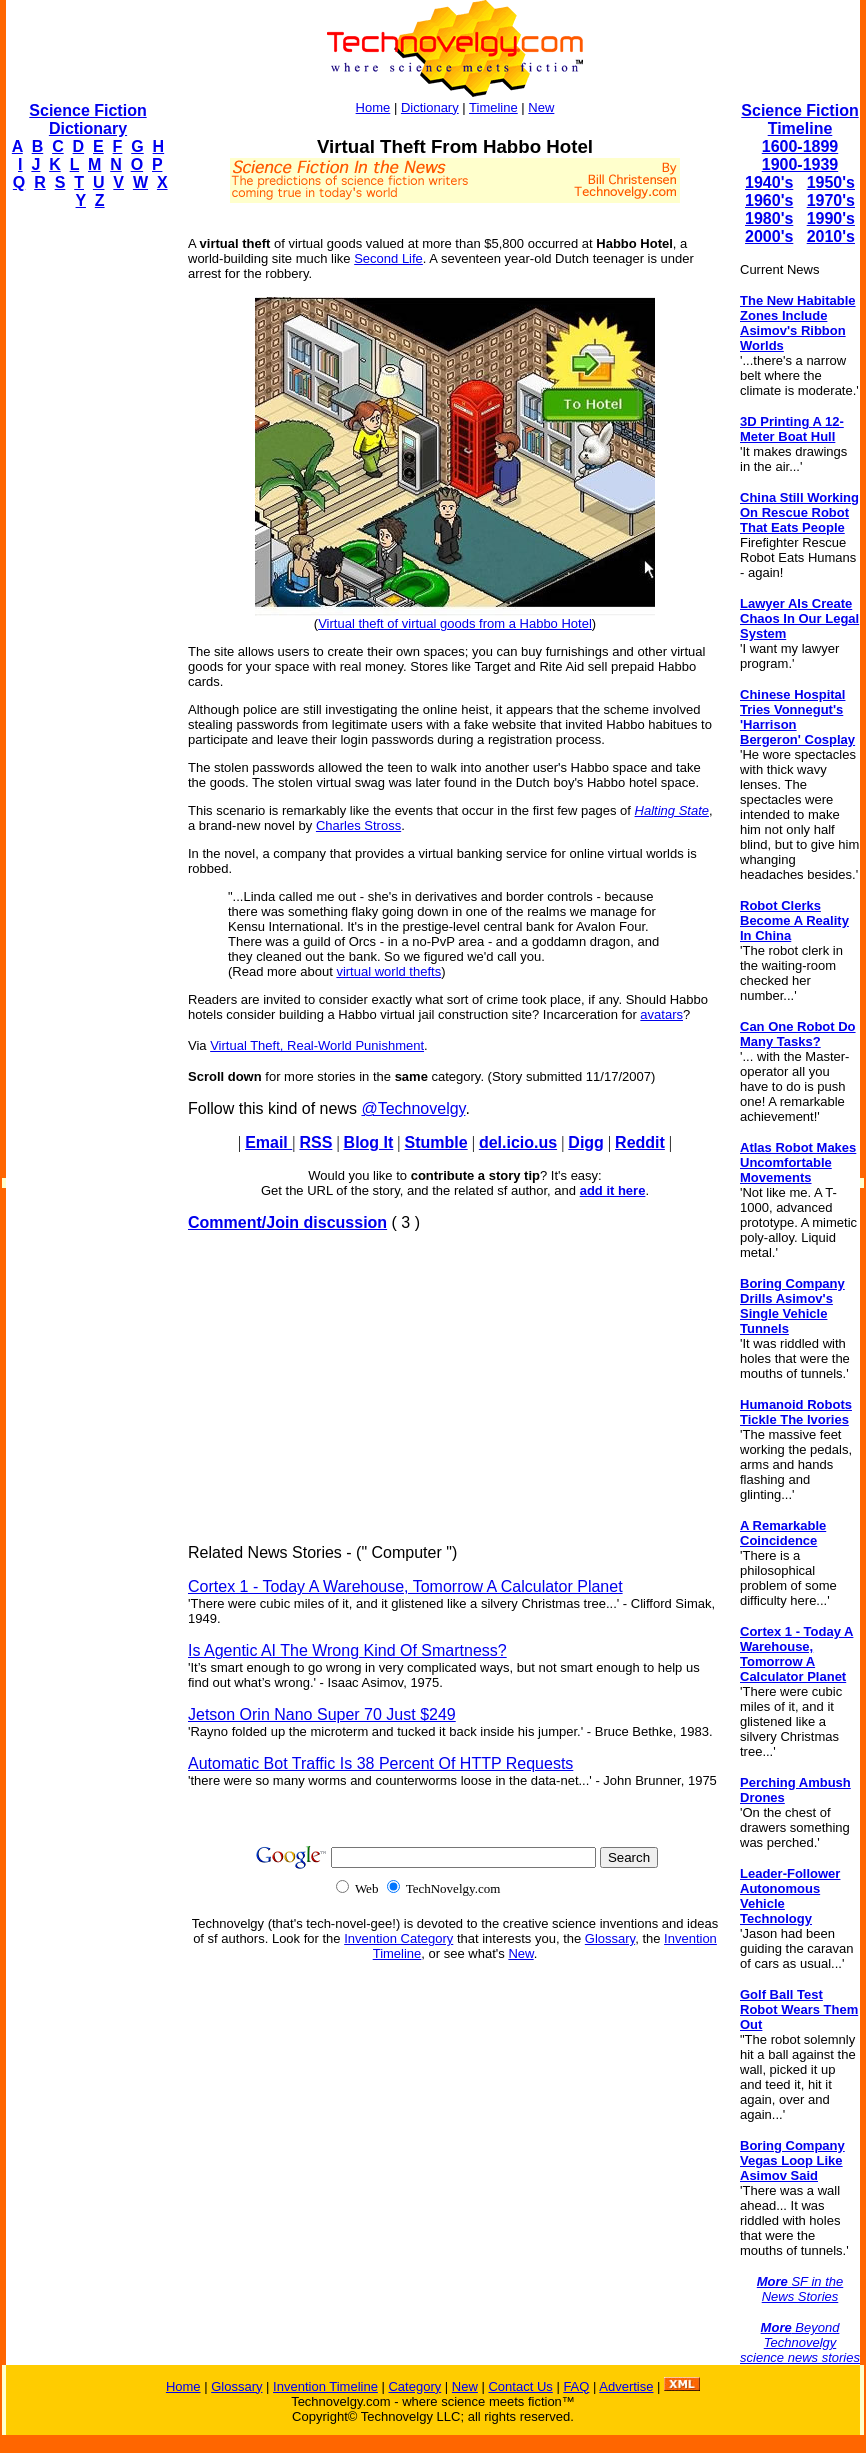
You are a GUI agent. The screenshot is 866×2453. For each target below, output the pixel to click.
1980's (769, 218)
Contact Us (520, 2386)
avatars (661, 1014)
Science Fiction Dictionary (87, 119)
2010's (831, 236)
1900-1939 (800, 164)
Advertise (626, 2386)
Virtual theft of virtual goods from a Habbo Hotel (455, 623)
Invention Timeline (325, 2386)
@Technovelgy (413, 1108)
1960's (769, 200)
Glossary (610, 1938)
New (541, 107)
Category (414, 2386)
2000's (769, 236)
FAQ (576, 2386)
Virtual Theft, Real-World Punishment (317, 1045)
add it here (613, 1190)
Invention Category (398, 1938)
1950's (831, 182)
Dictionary (430, 107)
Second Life (388, 258)
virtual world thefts (388, 971)
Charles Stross (358, 825)
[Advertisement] (86, 526)
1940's (769, 182)
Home (373, 107)
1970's (831, 200)
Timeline (493, 107)
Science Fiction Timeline (799, 119)
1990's (831, 218)
